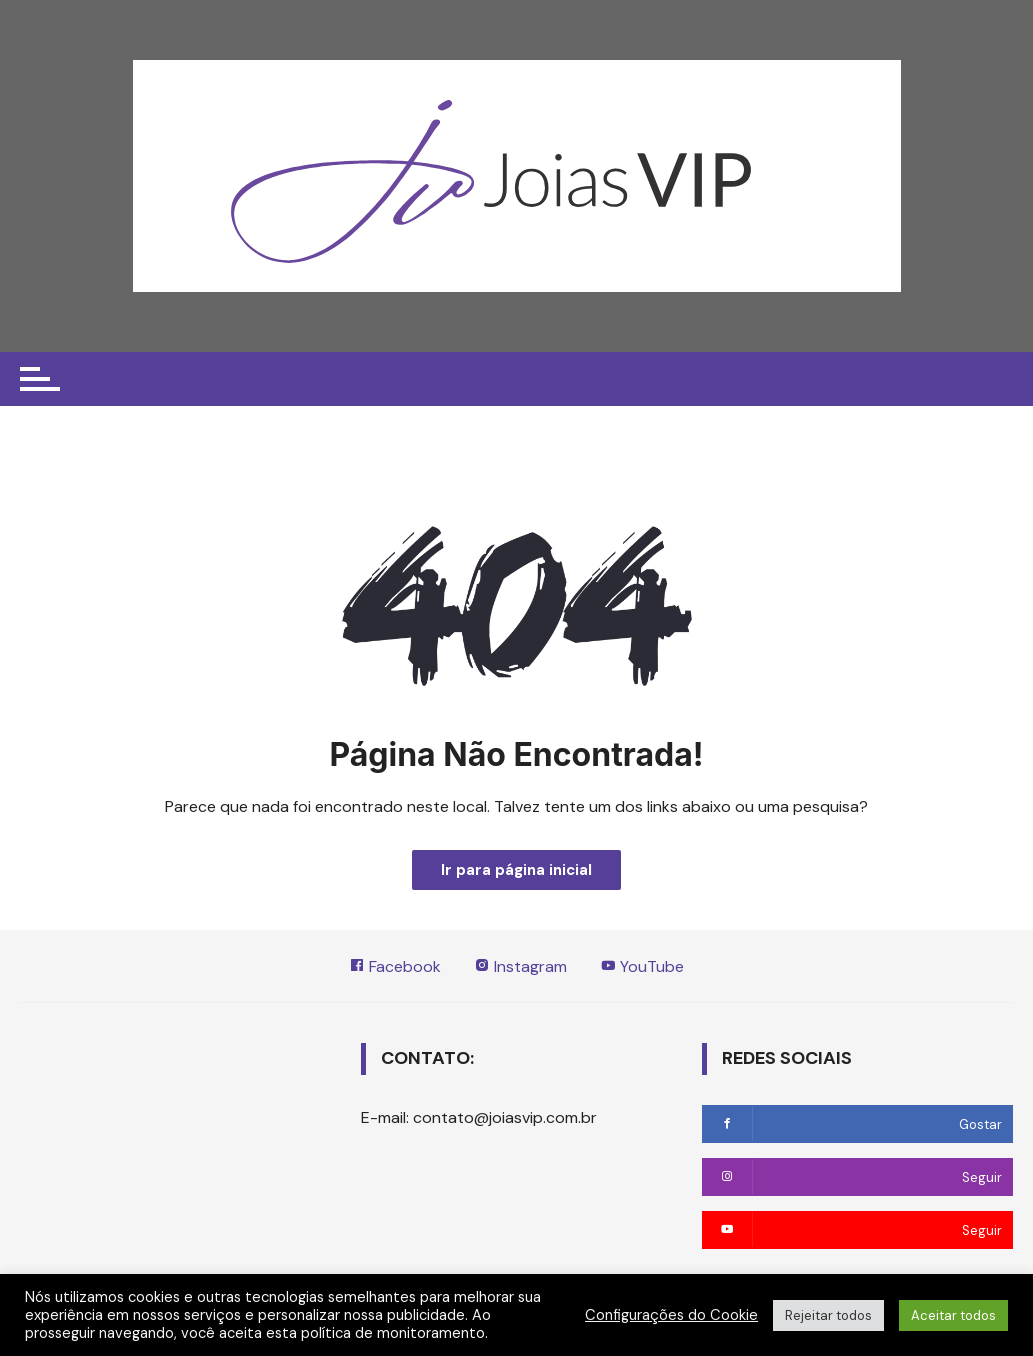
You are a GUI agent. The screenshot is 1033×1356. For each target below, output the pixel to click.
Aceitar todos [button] (953, 1315)
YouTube (643, 967)
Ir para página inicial (516, 870)
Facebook (394, 967)
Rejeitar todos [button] (828, 1315)
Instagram (520, 967)
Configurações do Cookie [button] (671, 1315)
